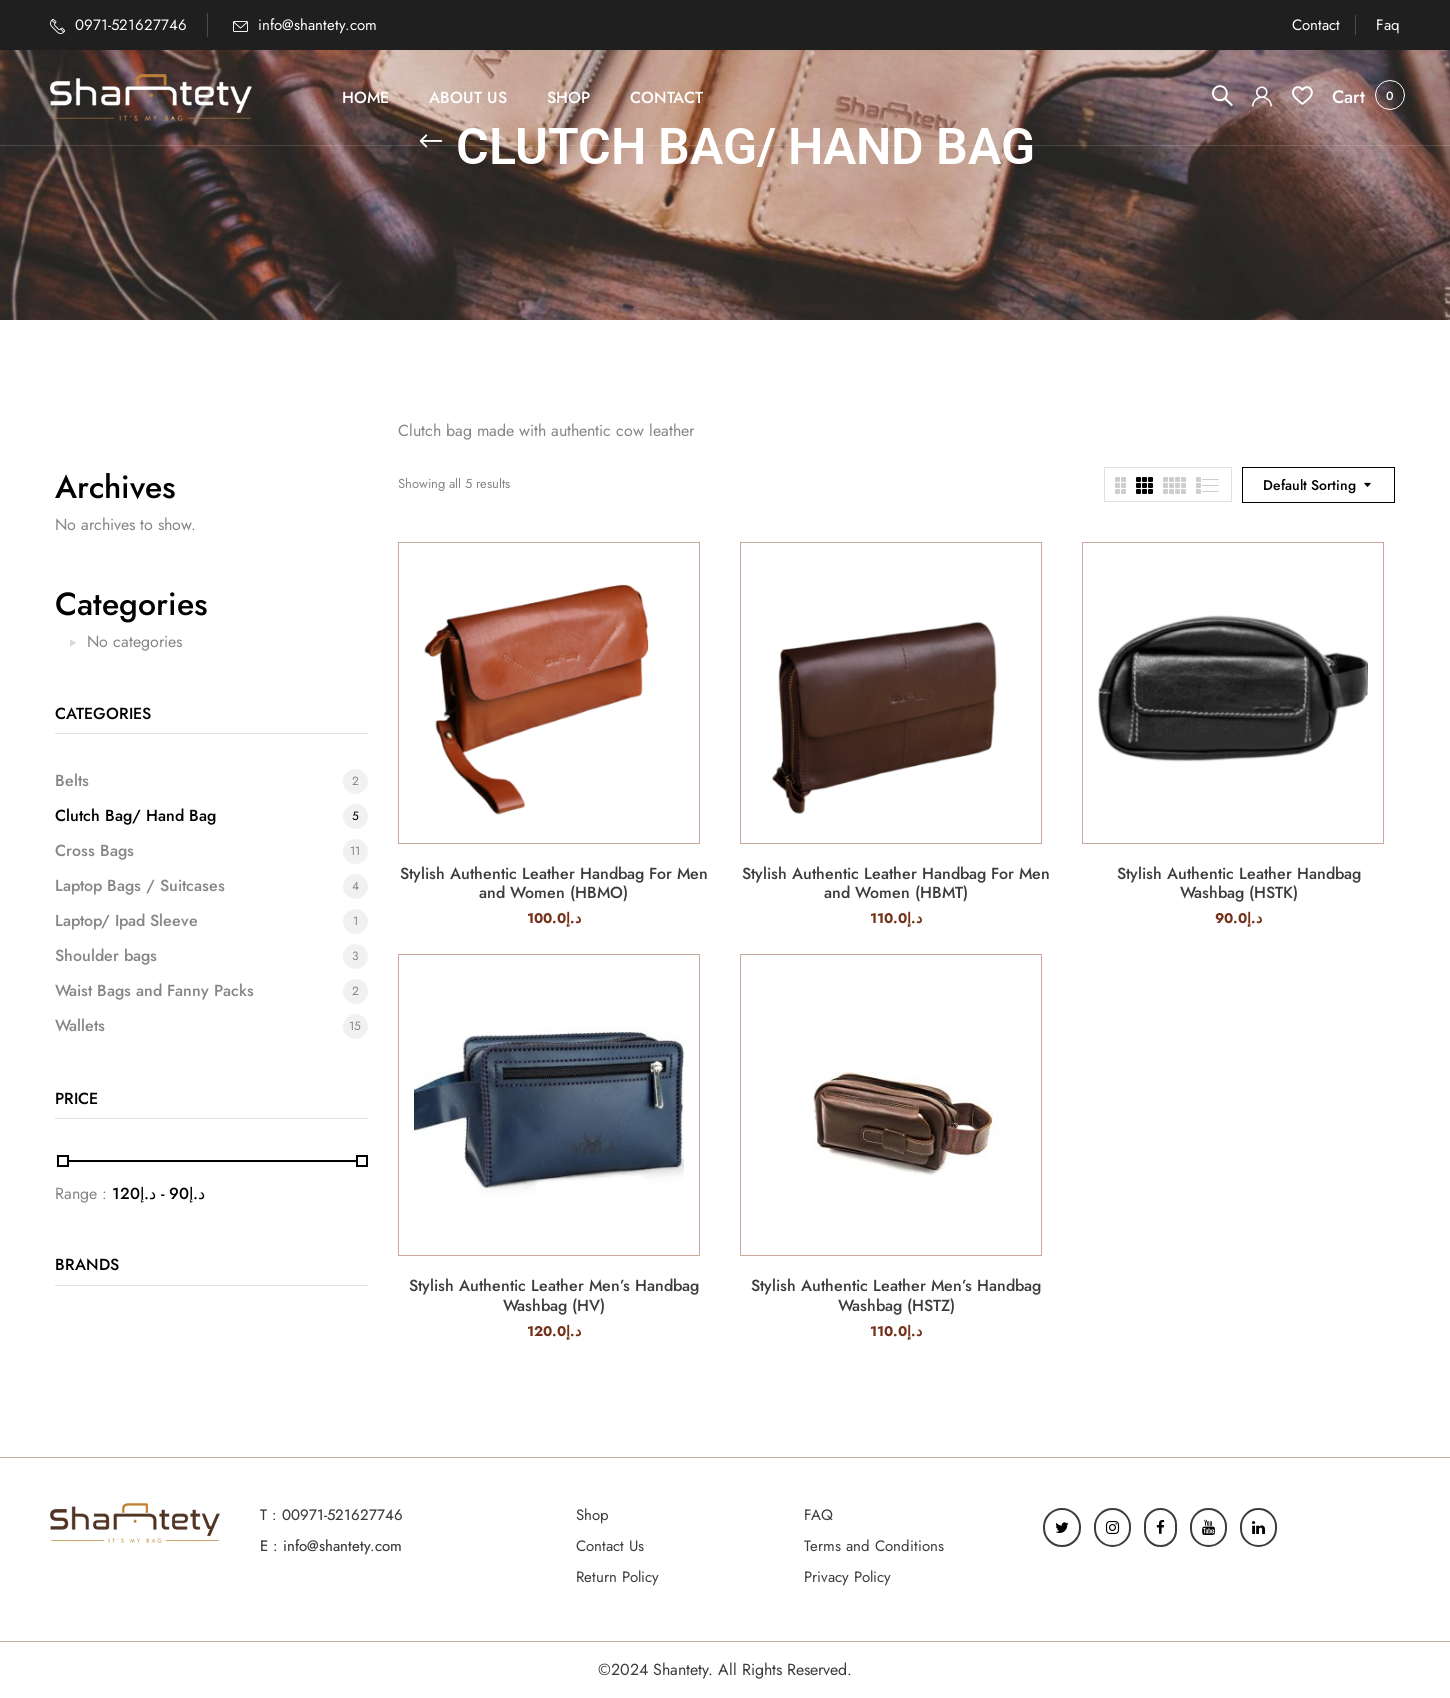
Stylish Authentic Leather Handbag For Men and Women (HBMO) (554, 883)
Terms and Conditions (874, 1546)
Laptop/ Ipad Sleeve (126, 921)
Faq (1388, 25)
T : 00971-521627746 (331, 1515)
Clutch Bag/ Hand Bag (135, 816)
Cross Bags (94, 851)
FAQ (818, 1515)
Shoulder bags (106, 956)
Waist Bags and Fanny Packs (154, 991)
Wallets (80, 1026)
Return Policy (617, 1577)
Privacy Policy (847, 1577)
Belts (72, 781)
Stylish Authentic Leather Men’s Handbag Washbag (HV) (554, 1295)
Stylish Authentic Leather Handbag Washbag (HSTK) (1239, 883)
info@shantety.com (317, 25)
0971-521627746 (131, 25)
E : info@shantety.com (331, 1546)
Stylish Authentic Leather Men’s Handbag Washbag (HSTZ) (896, 1295)
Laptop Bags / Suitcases (140, 886)
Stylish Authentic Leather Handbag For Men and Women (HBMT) (896, 883)
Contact (1316, 25)
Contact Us (610, 1546)
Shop (592, 1515)
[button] (1348, 97)
